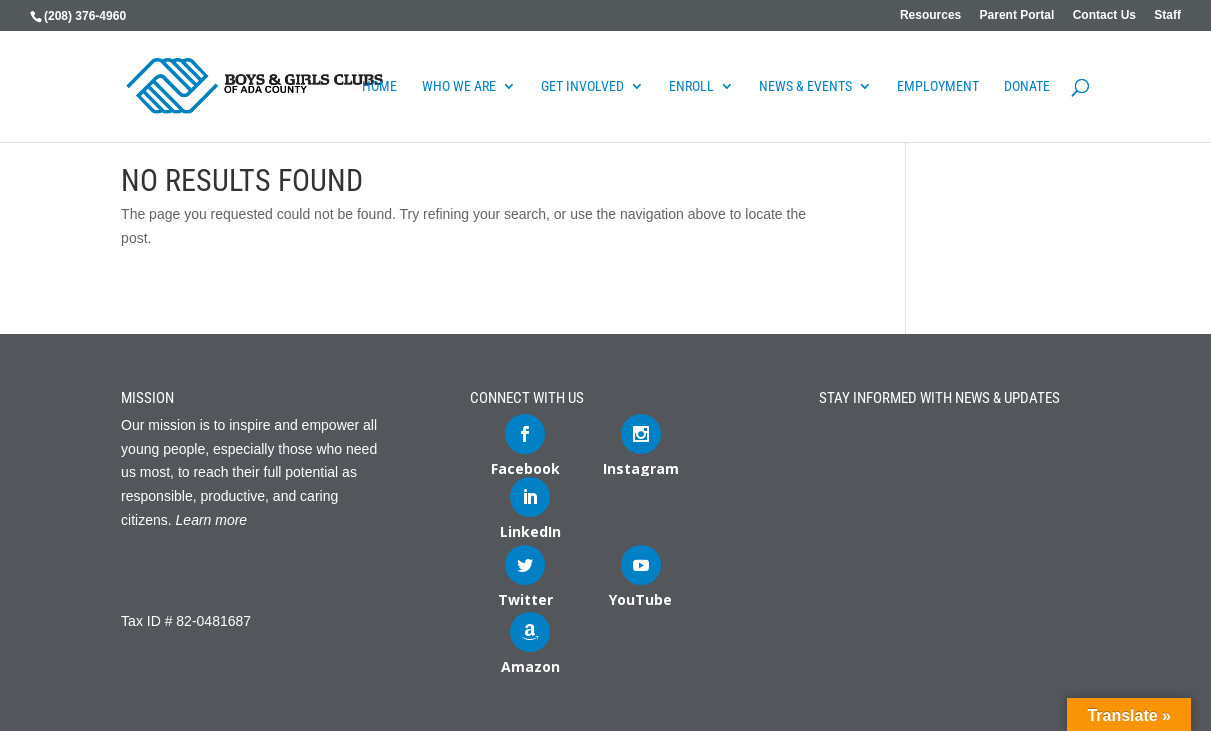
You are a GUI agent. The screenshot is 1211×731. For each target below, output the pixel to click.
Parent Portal (1017, 15)
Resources (930, 15)
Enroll (691, 86)
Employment (938, 86)
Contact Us (1104, 15)
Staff (1167, 15)
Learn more (212, 520)
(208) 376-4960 (85, 16)
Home (379, 86)
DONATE (1027, 86)
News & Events (805, 86)
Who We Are (459, 86)
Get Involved (582, 86)
